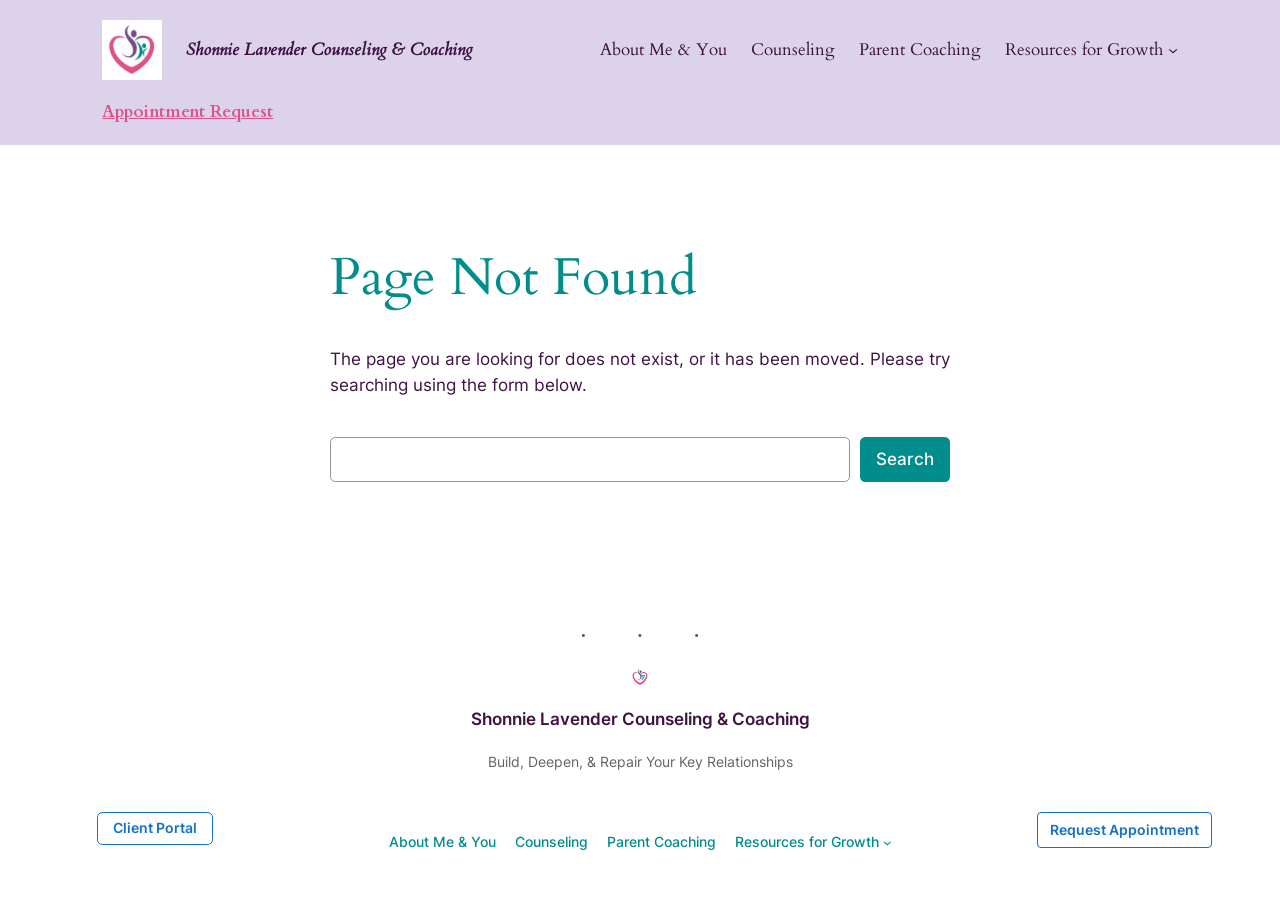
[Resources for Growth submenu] (1173, 50)
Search (905, 459)
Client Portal (155, 827)
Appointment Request (187, 111)
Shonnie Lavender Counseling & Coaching (329, 49)
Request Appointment (1124, 829)
